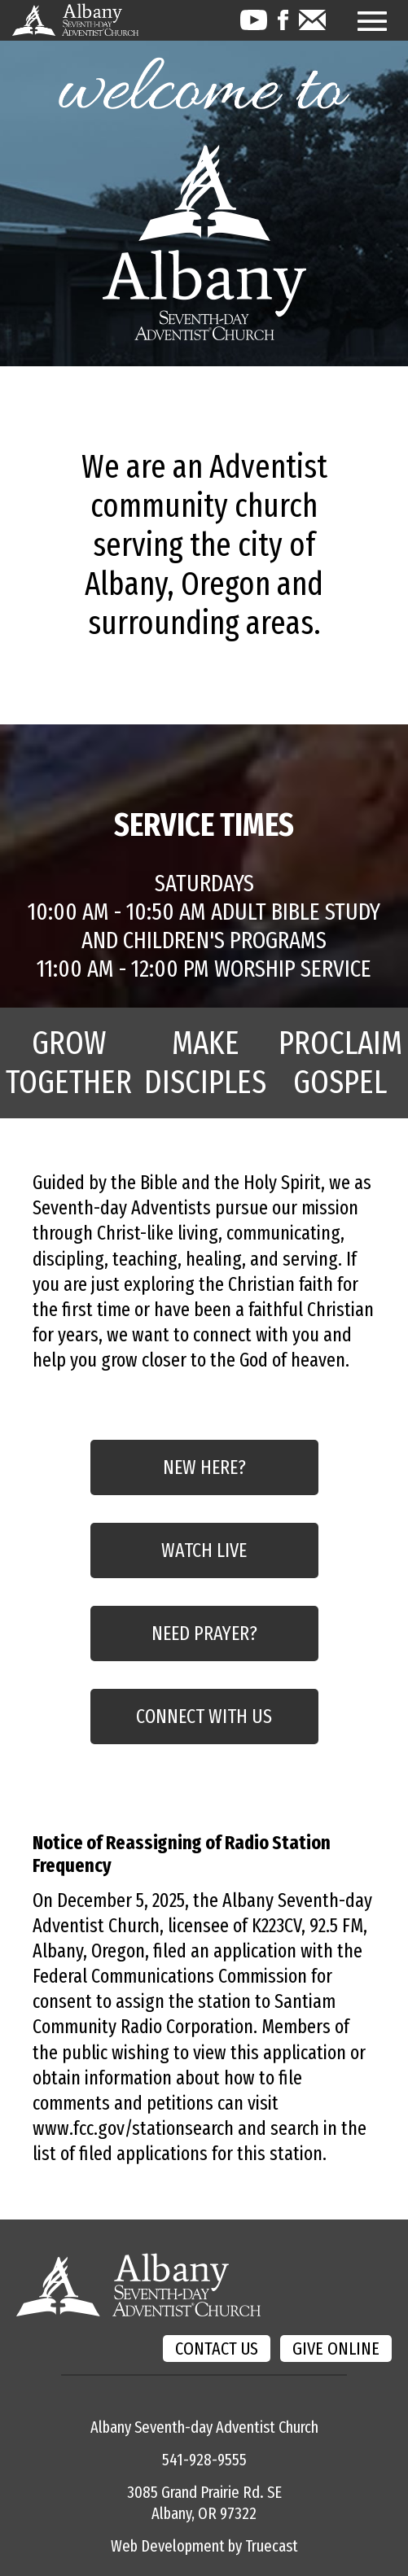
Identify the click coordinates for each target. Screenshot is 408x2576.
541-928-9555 (204, 2459)
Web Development (168, 2546)
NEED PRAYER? (204, 1633)
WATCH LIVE (204, 1550)
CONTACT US (216, 2349)
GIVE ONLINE (335, 2349)
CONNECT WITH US (204, 1716)
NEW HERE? (204, 1467)
